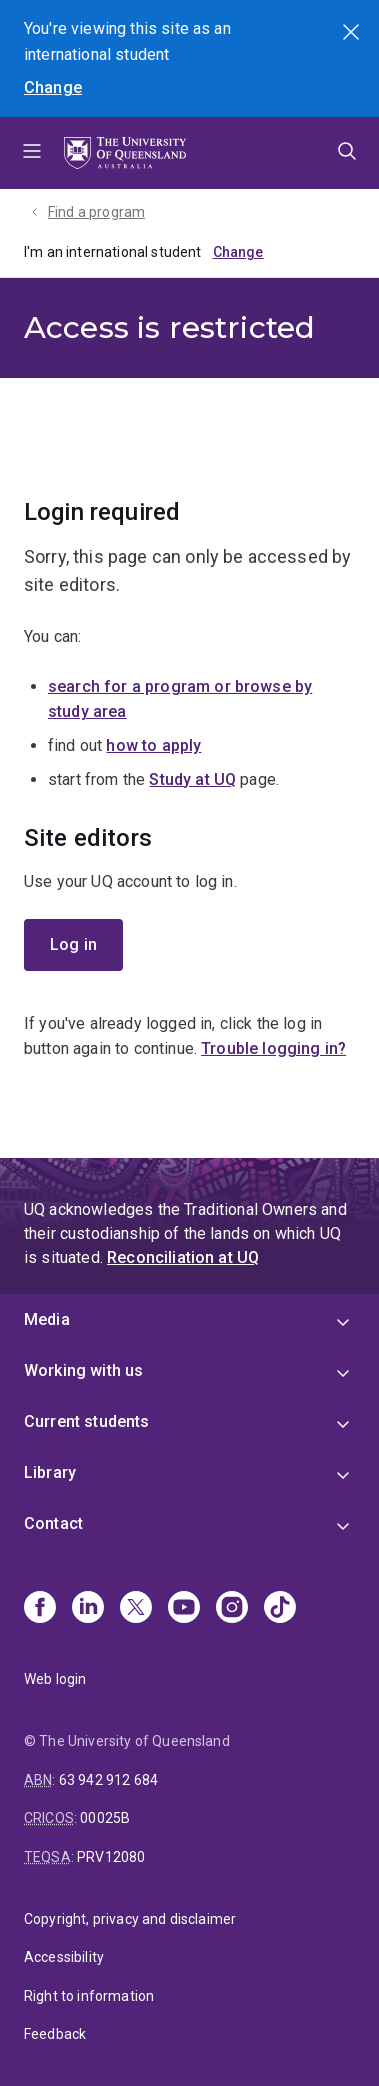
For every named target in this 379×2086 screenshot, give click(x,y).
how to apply (153, 745)
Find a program (96, 212)
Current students (87, 1421)
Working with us (83, 1370)
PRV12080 (111, 1857)
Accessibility (64, 1957)
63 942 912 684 (108, 1780)
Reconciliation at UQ (183, 1257)
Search (353, 34)
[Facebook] (40, 1609)
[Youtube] (184, 1609)
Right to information (89, 1996)
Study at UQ (192, 779)
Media (47, 1319)
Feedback (55, 2034)
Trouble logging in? (273, 1048)
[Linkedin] (88, 1609)
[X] (136, 1609)
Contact (53, 1523)
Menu (32, 153)
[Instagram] (232, 1609)
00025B (105, 1818)
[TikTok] (280, 1609)
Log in (73, 944)
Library (50, 1472)
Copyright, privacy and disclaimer (130, 1919)
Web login (55, 1679)
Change (53, 87)
